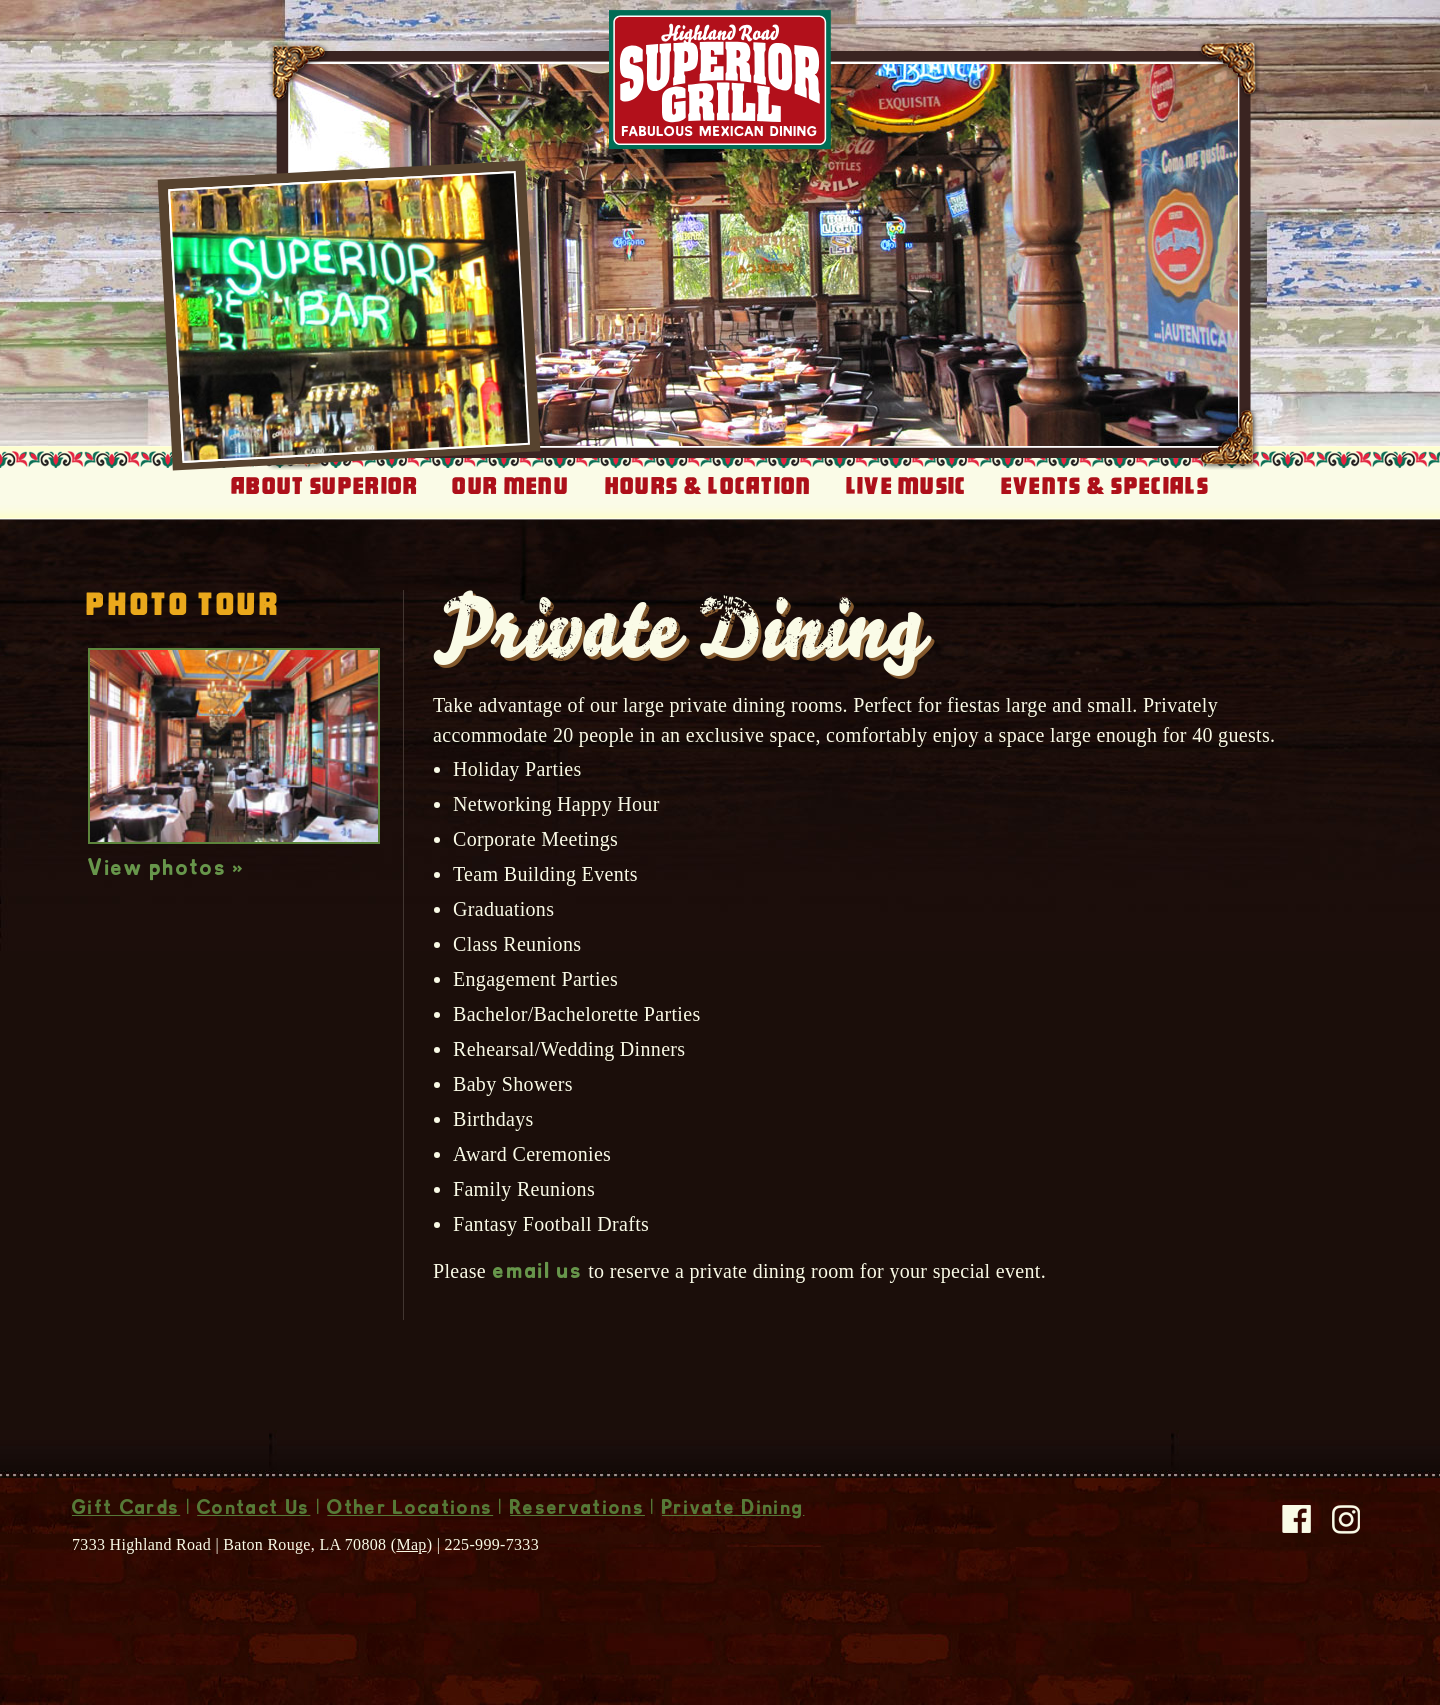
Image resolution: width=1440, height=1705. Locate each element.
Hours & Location (708, 486)
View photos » (166, 870)
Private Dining (733, 1510)
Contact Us (253, 1510)
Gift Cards (126, 1510)
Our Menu (510, 486)
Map (411, 1544)
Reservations (577, 1510)
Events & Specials (1105, 486)
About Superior (324, 486)
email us (538, 1273)
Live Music (906, 486)
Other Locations (410, 1510)
